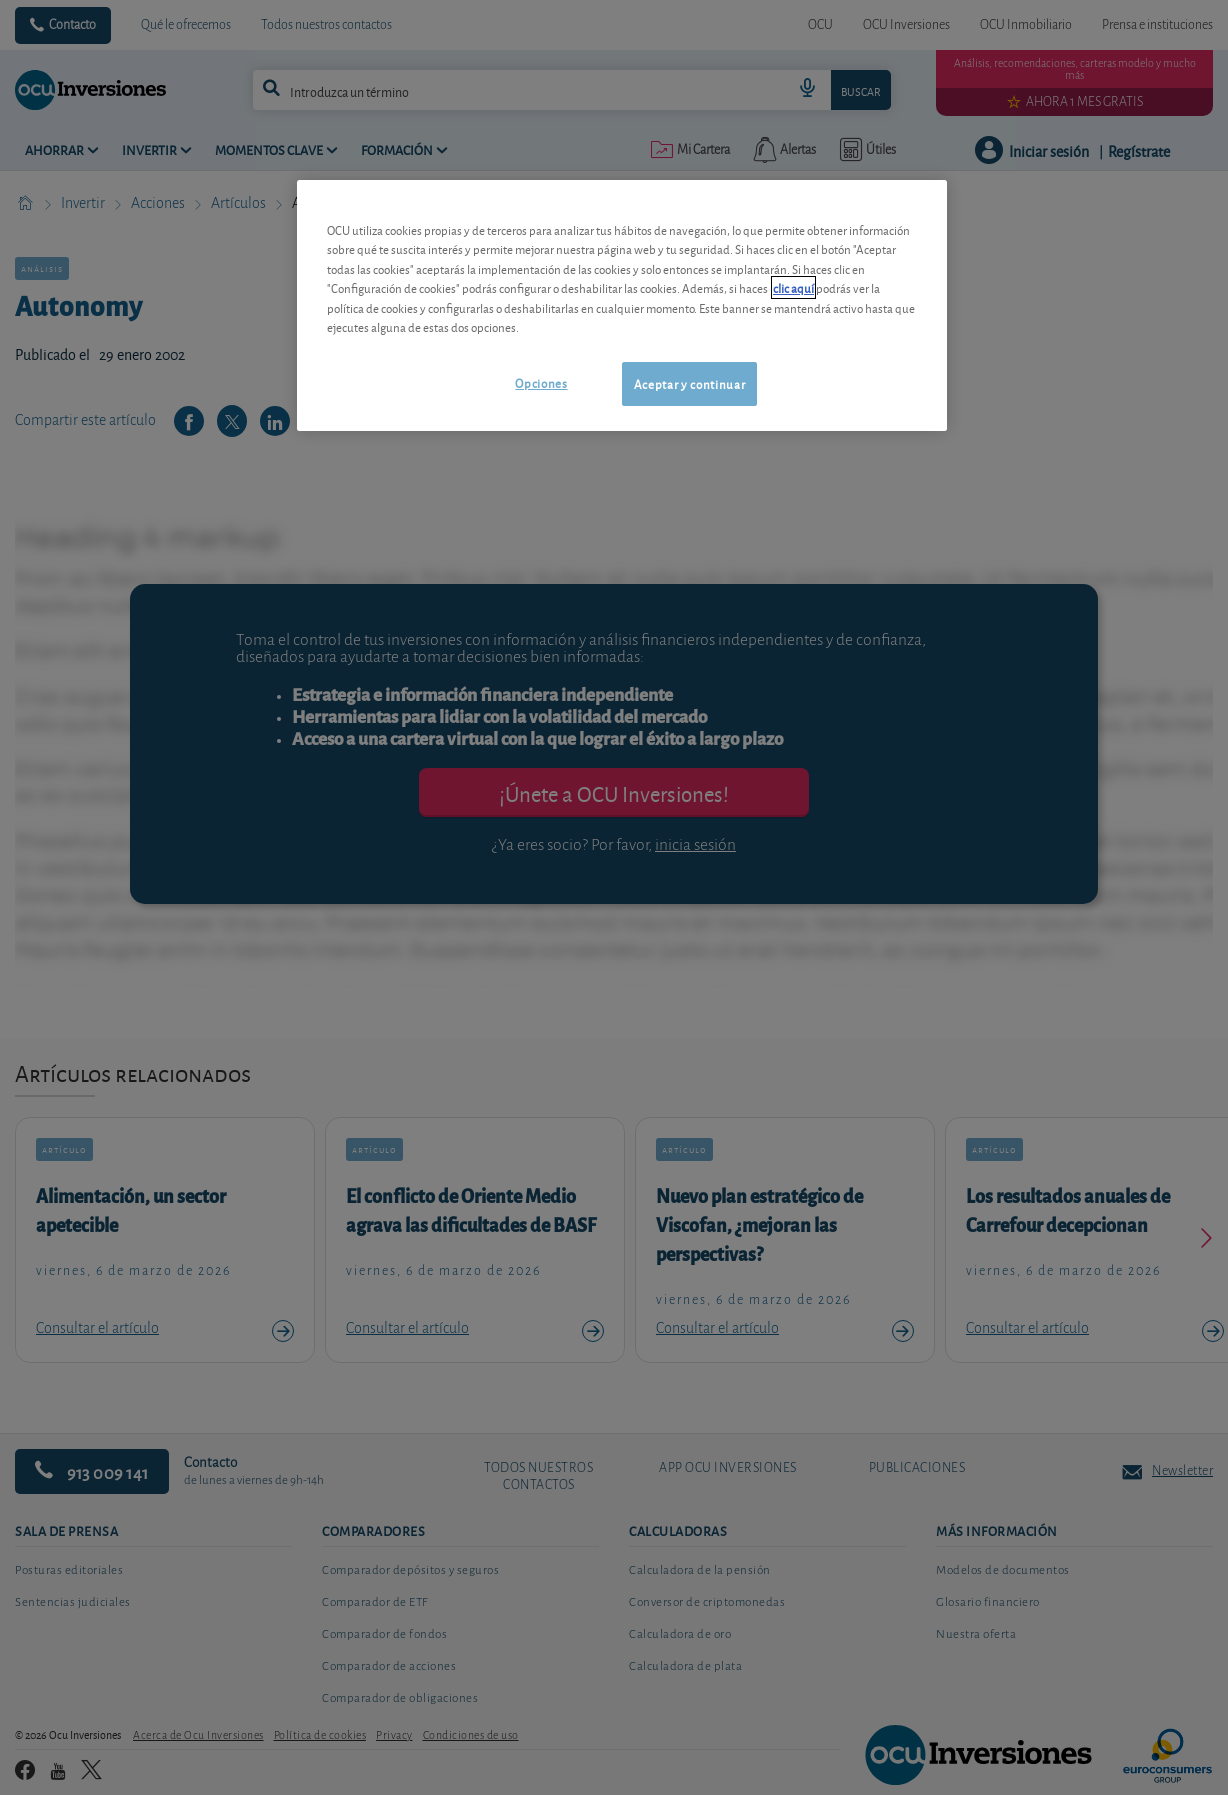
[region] (622, 305)
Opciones (541, 382)
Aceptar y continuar (689, 383)
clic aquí (793, 287)
